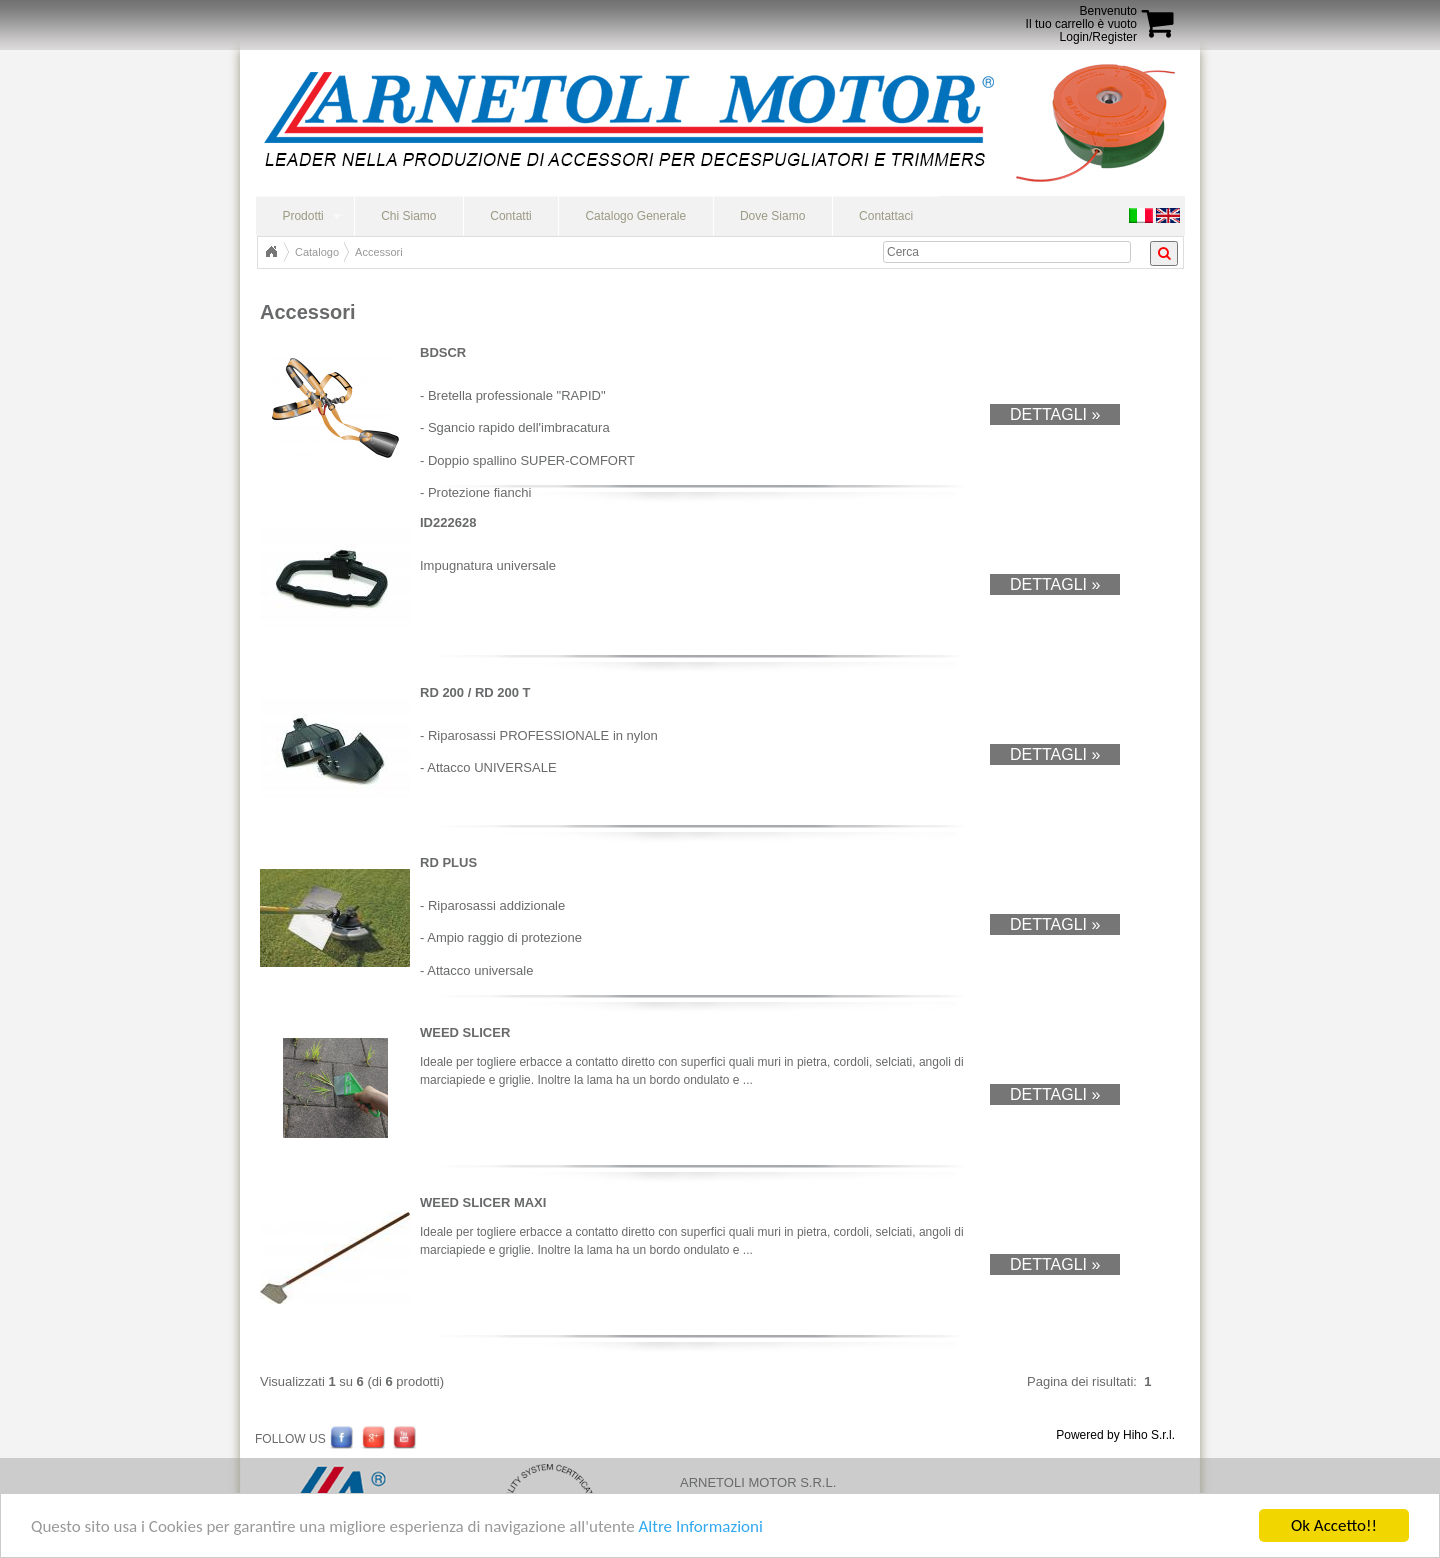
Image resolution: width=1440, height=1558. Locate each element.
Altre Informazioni (700, 1527)
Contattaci (886, 216)
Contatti (510, 216)
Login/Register (1098, 37)
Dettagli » (1055, 414)
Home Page (271, 252)
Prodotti (302, 216)
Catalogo (317, 252)
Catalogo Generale (635, 216)
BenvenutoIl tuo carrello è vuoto (1081, 17)
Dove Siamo (772, 216)
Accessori (379, 252)
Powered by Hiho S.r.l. (1115, 1435)
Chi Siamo (408, 216)
